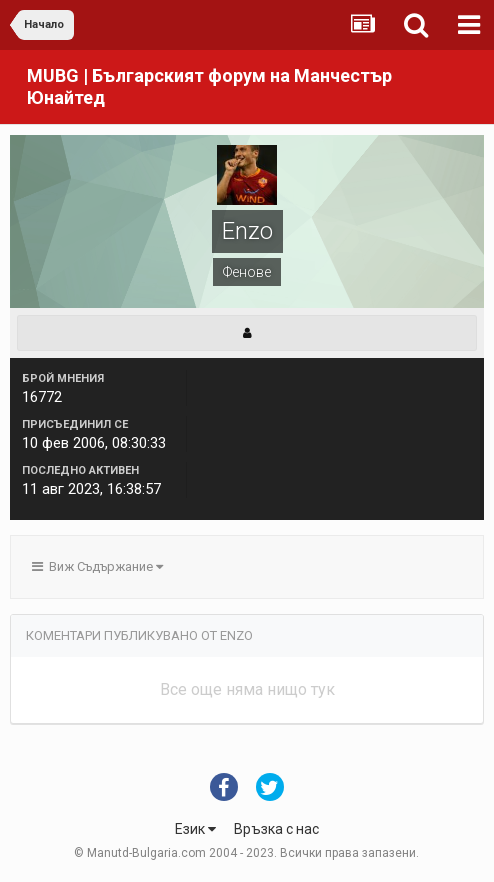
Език (195, 829)
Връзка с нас (276, 829)
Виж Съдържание (97, 566)
